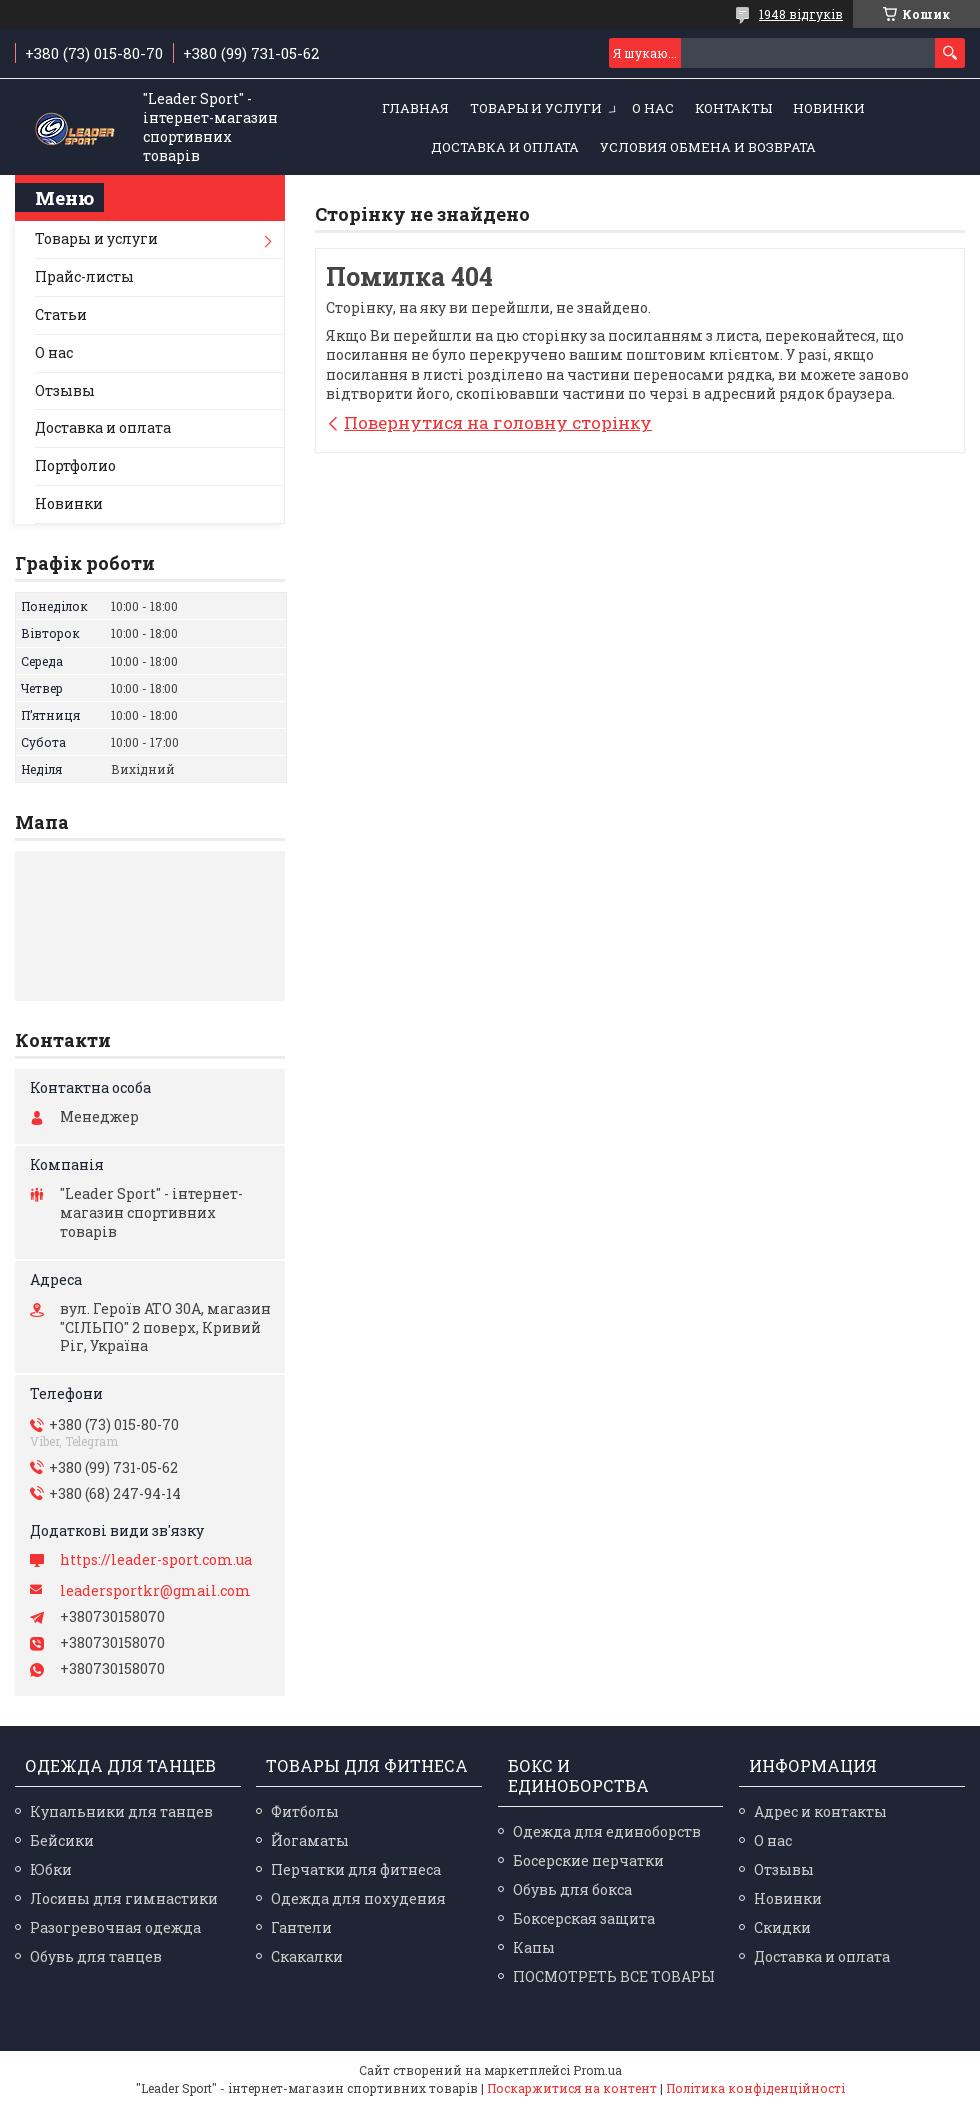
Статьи (61, 314)
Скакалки (307, 1956)
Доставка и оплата (505, 147)
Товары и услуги (536, 108)
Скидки (782, 1927)
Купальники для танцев (121, 1811)
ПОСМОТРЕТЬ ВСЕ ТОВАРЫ (614, 1976)
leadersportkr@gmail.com (155, 1591)
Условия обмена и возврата (708, 147)
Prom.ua (597, 2070)
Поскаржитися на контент (572, 2088)
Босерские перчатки (588, 1860)
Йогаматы (310, 1840)
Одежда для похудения (358, 1898)
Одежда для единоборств (607, 1831)
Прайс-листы (84, 276)
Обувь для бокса (572, 1889)
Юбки (51, 1869)
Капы (534, 1947)
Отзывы (65, 390)
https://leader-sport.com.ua (156, 1560)
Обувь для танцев (96, 1956)
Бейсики (62, 1840)
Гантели (301, 1927)
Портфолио (75, 465)
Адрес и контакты (820, 1811)
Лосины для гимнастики (124, 1898)
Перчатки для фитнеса (356, 1869)
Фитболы (305, 1811)
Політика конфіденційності (755, 2088)
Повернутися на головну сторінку (498, 422)
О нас (653, 108)
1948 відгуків (801, 14)
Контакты (733, 108)
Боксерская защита (584, 1918)
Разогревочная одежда (115, 1927)
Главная (415, 108)
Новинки (829, 108)
